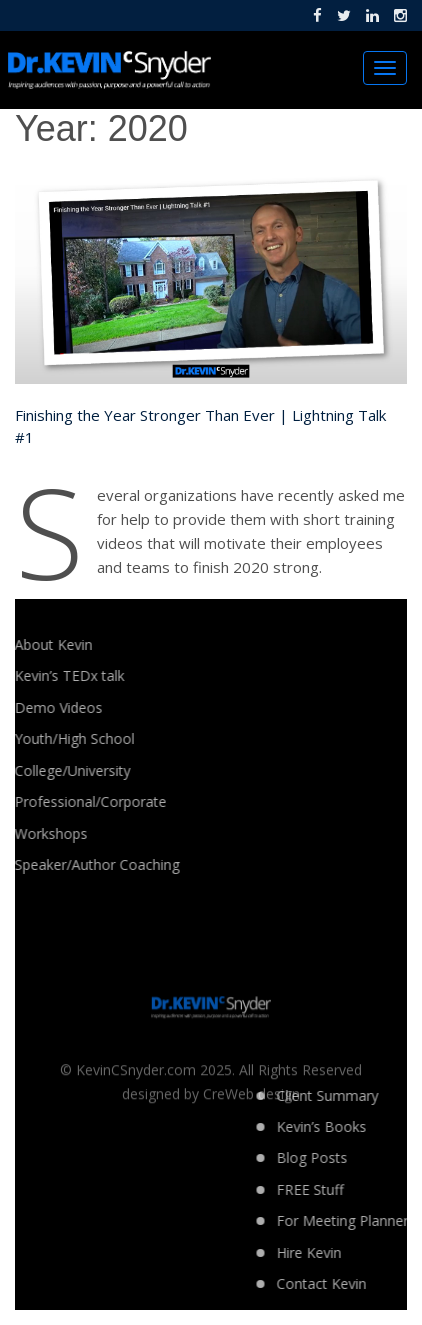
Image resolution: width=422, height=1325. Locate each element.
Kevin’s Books (375, 1126)
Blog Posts (365, 1157)
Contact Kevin (375, 1283)
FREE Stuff (363, 1189)
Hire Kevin (362, 1252)
